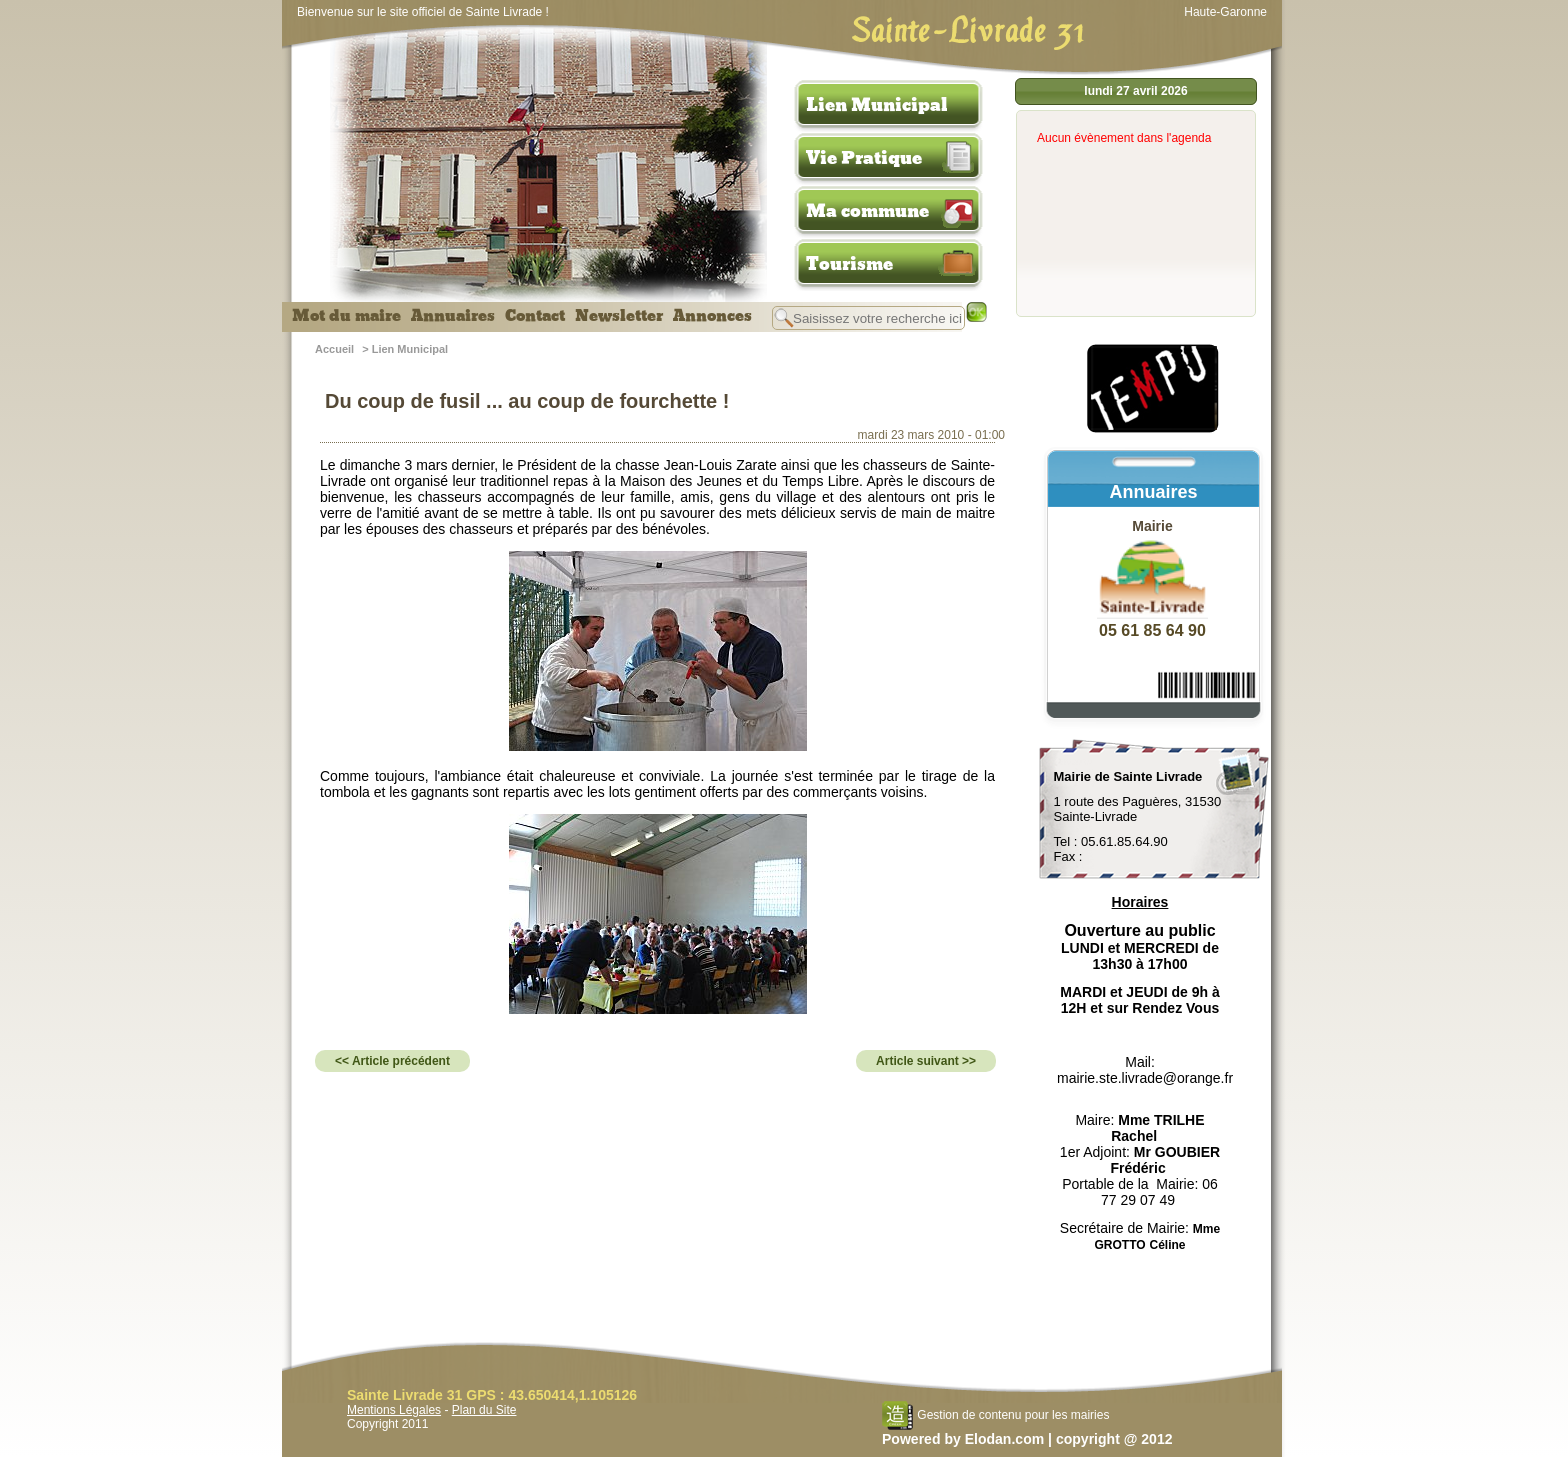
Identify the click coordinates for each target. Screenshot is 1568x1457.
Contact (535, 316)
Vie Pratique (864, 158)
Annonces (712, 316)
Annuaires (453, 316)
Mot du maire (346, 316)
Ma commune (867, 211)
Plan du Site (484, 1410)
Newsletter (619, 316)
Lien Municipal (877, 105)
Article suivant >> (926, 1061)
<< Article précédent (392, 1061)
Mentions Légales (394, 1410)
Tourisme (849, 264)
